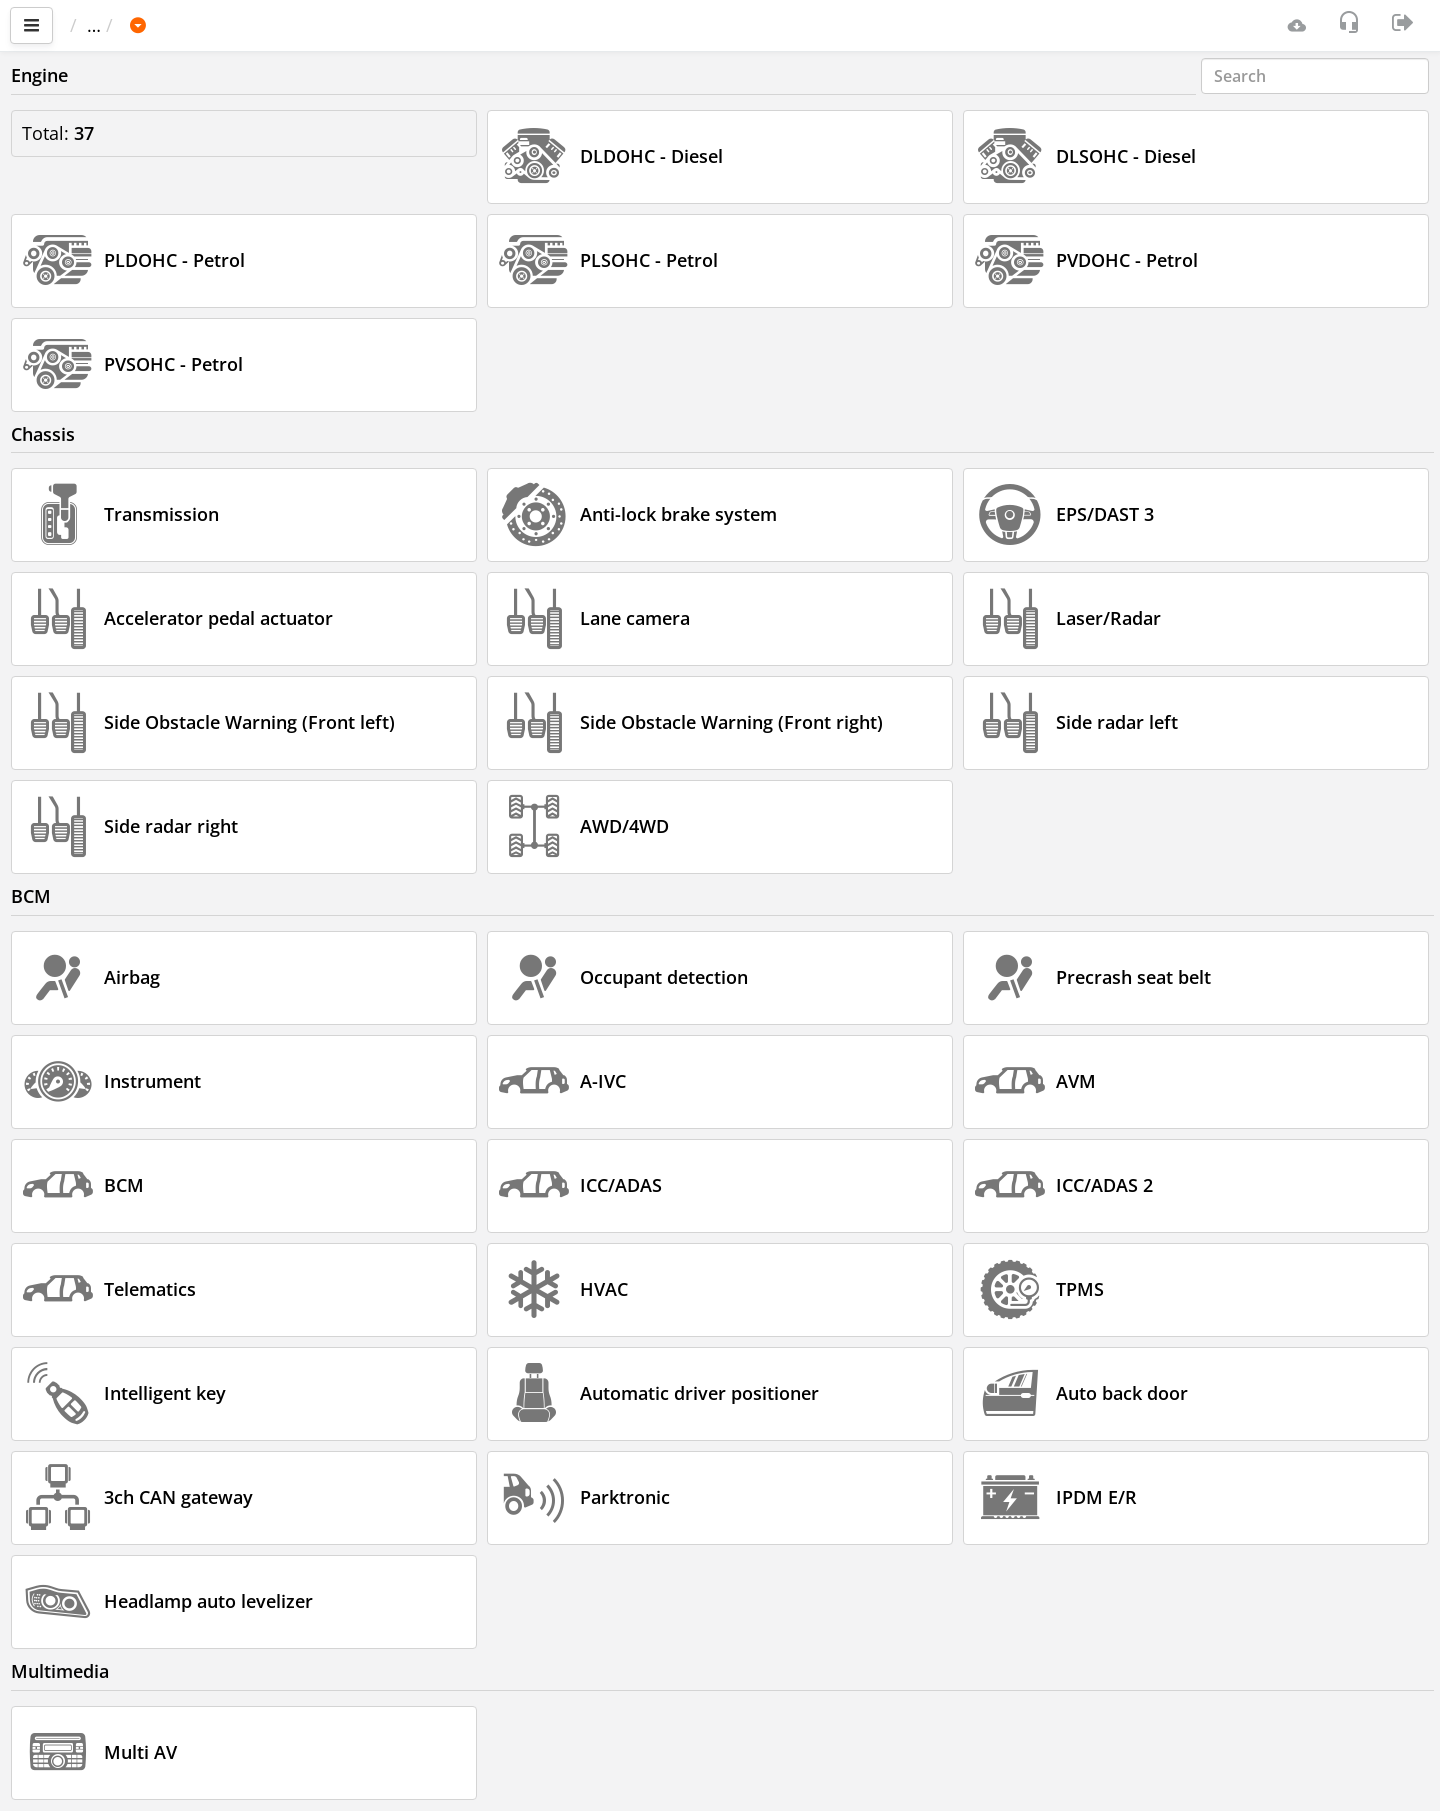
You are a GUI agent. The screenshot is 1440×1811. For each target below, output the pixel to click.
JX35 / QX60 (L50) (382, 25)
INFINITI (251, 25)
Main (100, 25)
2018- (502, 25)
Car (177, 25)
